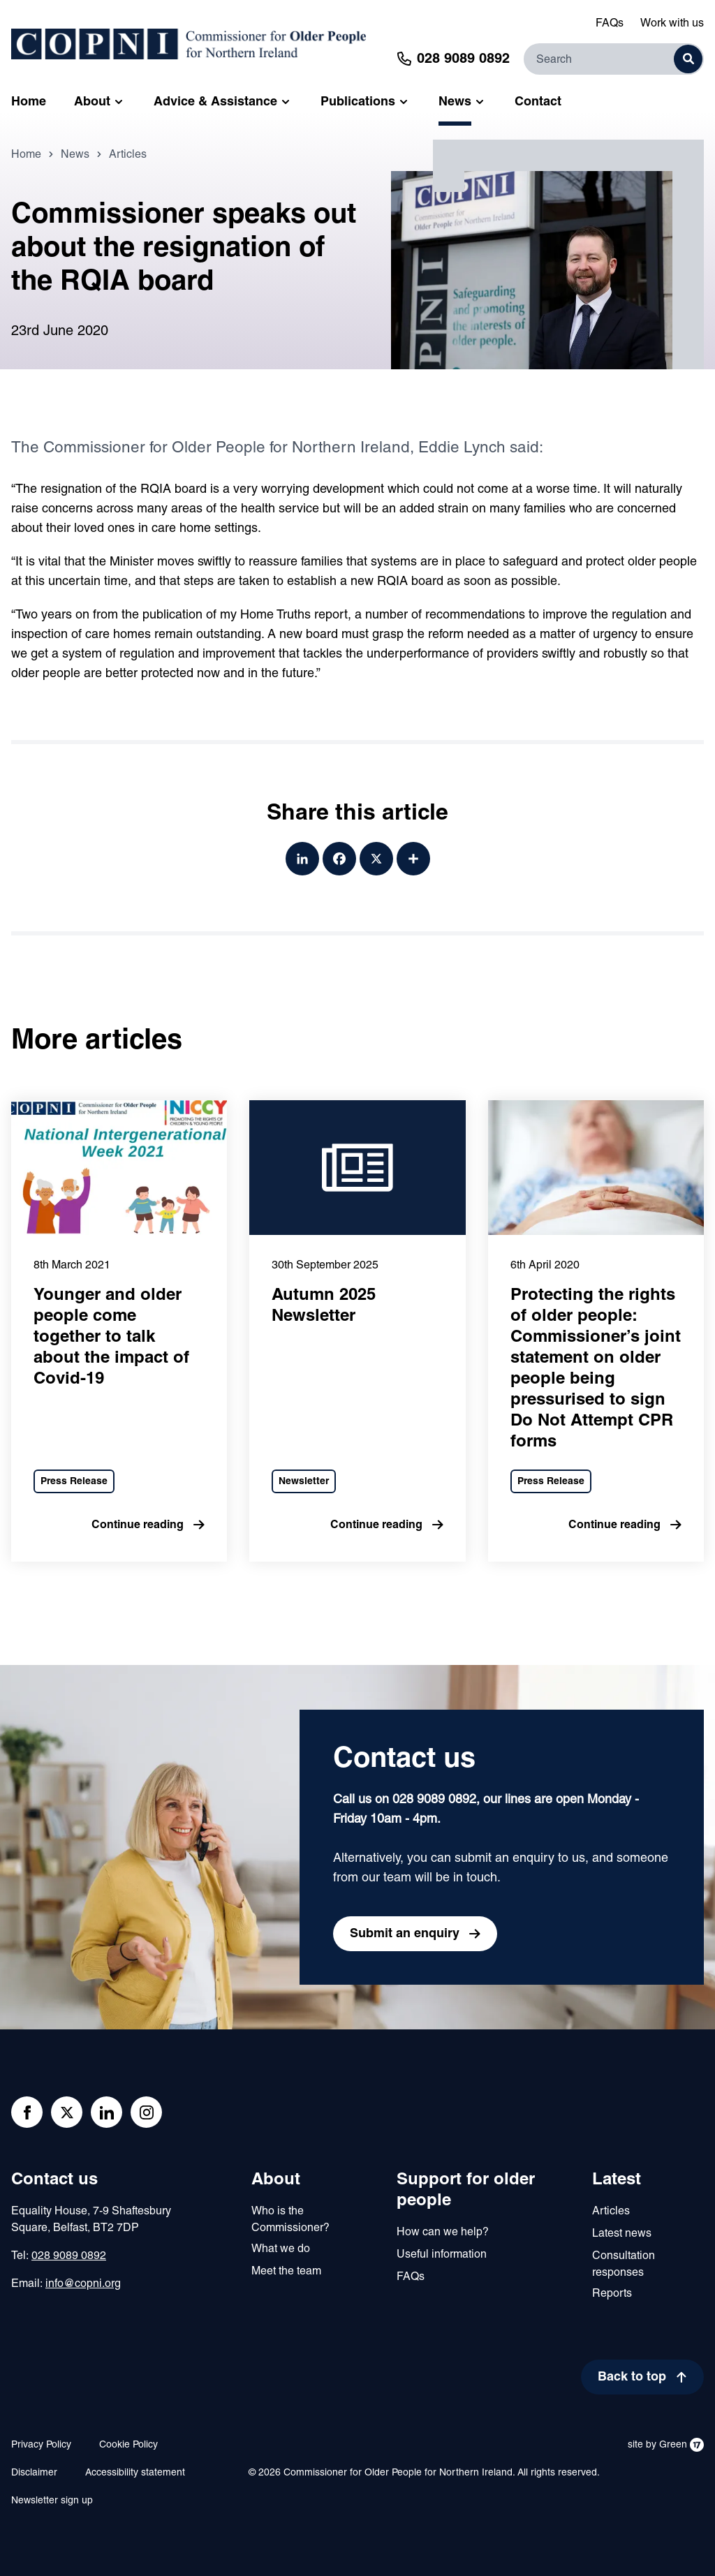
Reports (612, 2294)
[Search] (614, 59)
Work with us (672, 24)
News (75, 170)
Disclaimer (34, 2473)
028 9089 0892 (68, 2256)
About (275, 2180)
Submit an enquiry (404, 1934)
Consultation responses (623, 2264)
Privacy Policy (41, 2445)
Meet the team (286, 2272)
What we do (280, 2249)
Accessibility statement (135, 2473)
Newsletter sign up (52, 2500)
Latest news (621, 2234)
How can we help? (443, 2232)
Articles (128, 170)
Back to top (632, 2377)
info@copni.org (83, 2284)
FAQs (610, 24)
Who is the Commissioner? (290, 2220)
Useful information (442, 2255)
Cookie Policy (128, 2445)
